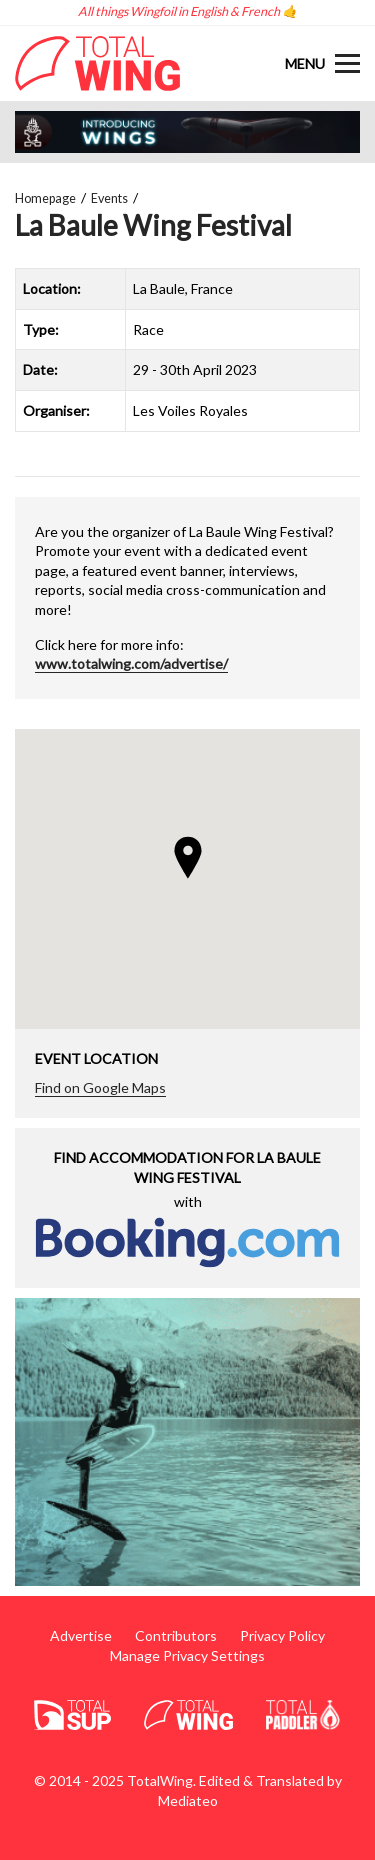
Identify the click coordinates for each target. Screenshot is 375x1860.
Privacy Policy (282, 1635)
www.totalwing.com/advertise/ (131, 663)
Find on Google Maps (100, 1087)
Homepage (45, 198)
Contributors (176, 1635)
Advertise (81, 1635)
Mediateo (188, 1800)
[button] (188, 857)
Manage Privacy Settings (187, 1655)
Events (109, 198)
